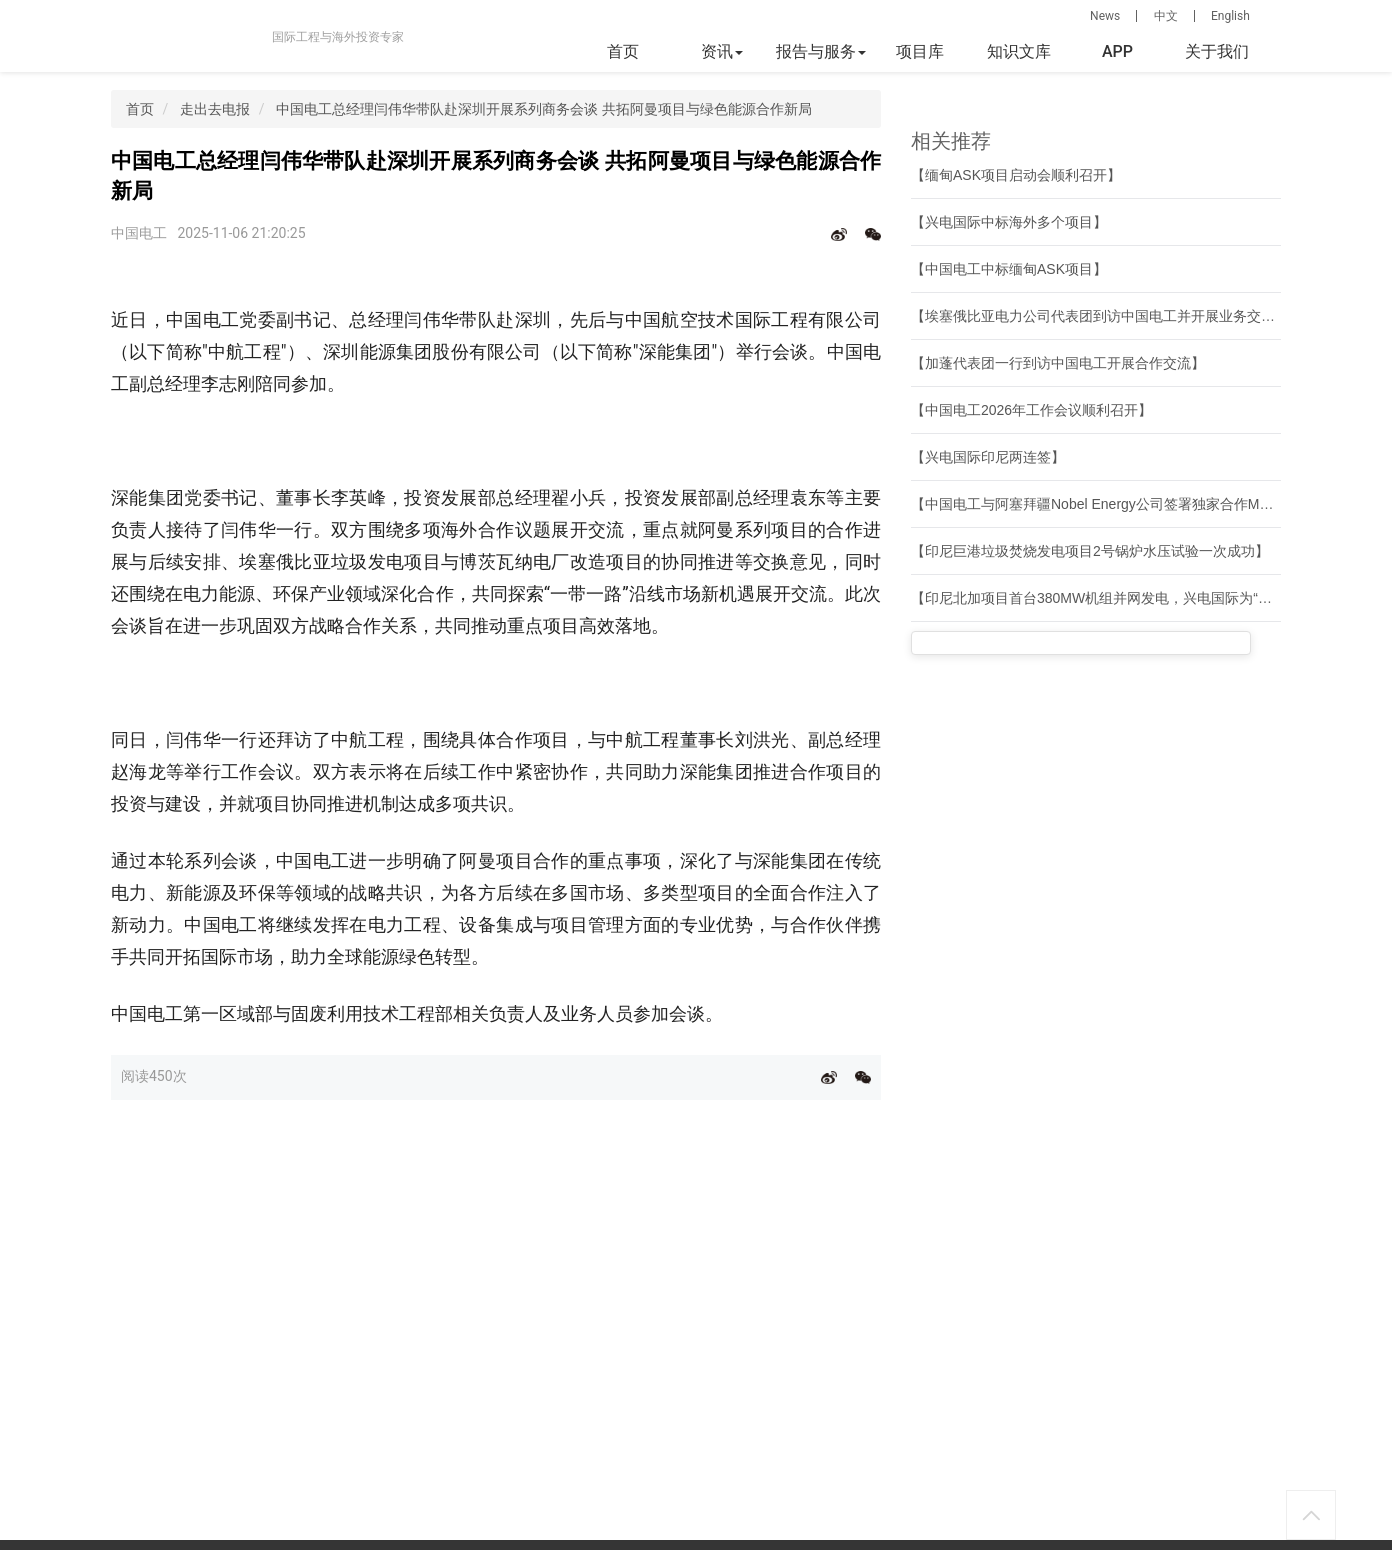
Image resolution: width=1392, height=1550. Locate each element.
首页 (623, 51)
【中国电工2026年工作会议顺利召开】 (1031, 410)
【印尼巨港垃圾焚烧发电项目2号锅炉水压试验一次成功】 (1090, 551)
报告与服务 (821, 51)
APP (1117, 51)
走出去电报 (215, 109)
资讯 (722, 51)
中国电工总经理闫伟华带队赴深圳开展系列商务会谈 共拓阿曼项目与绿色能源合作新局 (543, 109)
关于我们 (1217, 51)
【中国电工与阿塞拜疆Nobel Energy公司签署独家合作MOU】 (1103, 504)
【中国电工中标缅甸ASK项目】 (1009, 269)
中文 (1166, 16)
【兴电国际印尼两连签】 (988, 457)
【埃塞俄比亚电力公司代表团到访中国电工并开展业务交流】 (1100, 316)
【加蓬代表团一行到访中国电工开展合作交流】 (1058, 363)
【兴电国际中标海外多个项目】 (1009, 222)
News (1105, 16)
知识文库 (1019, 51)
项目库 (920, 51)
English (1230, 16)
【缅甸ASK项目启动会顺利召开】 (1016, 175)
